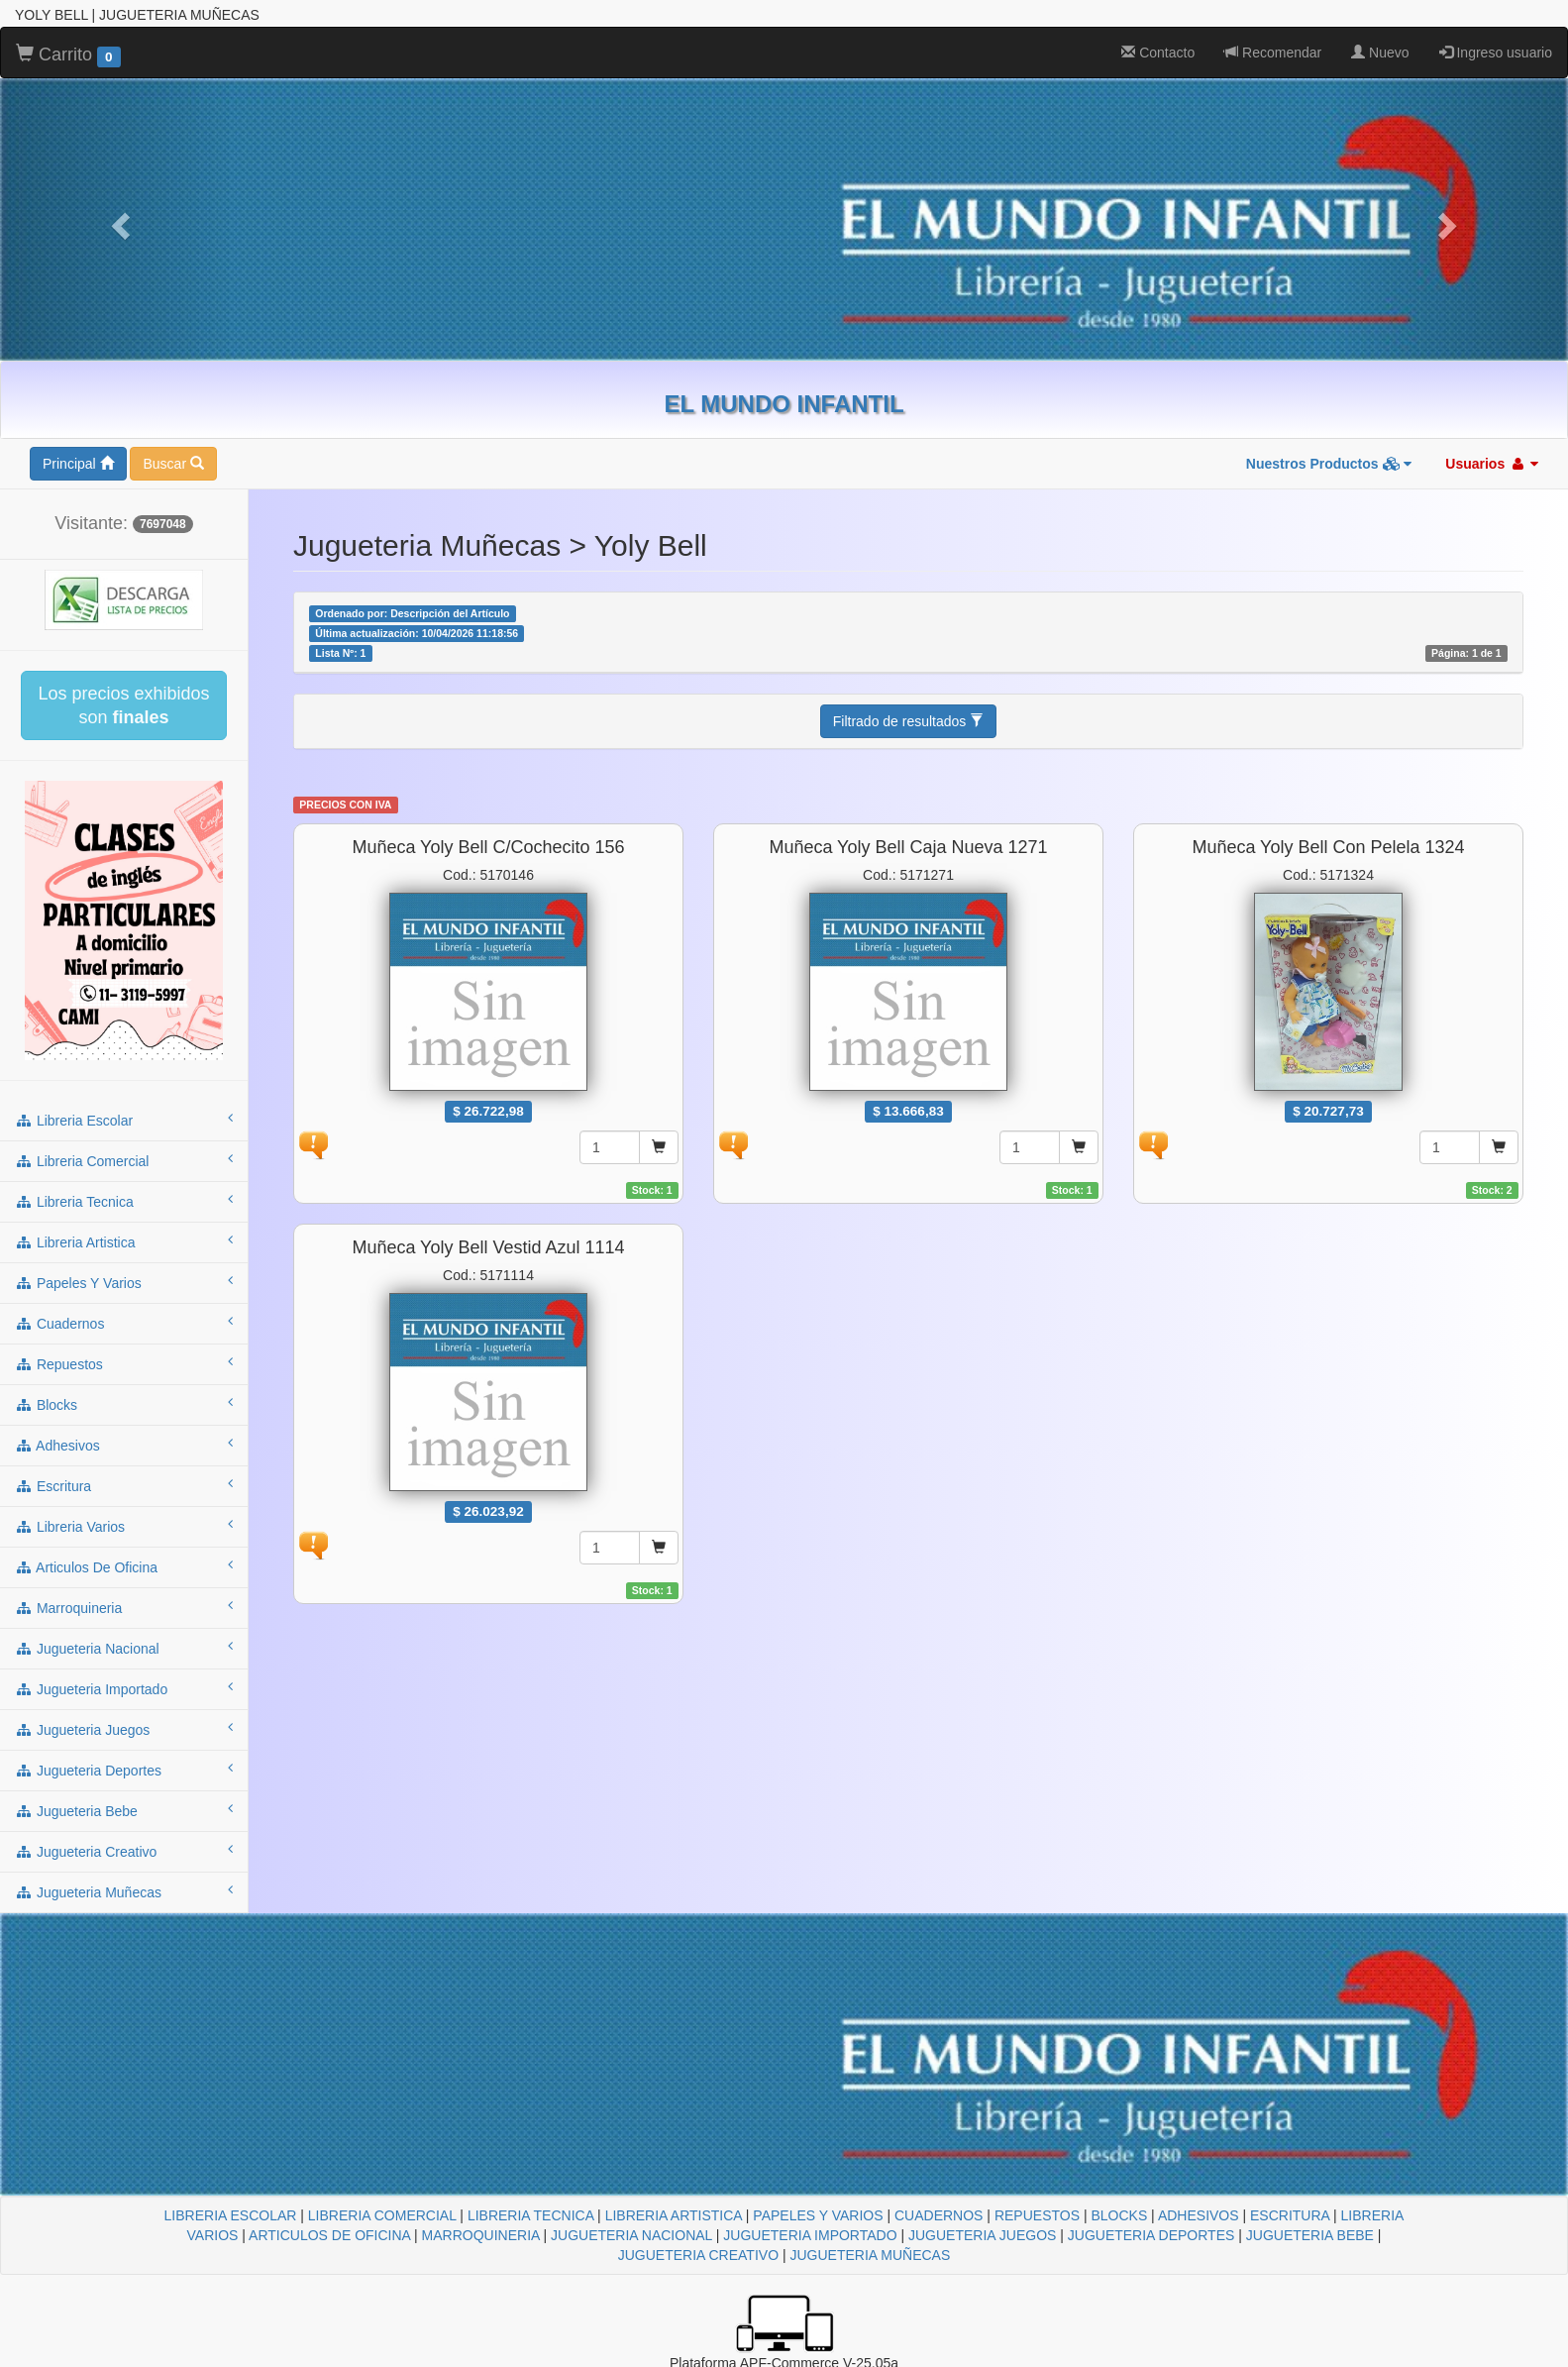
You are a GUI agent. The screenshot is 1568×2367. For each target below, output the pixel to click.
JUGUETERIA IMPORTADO (809, 2235)
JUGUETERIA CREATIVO (698, 2255)
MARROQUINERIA (481, 2235)
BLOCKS (1119, 2215)
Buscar (173, 464)
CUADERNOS (938, 2215)
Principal (78, 464)
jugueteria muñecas (124, 1891)
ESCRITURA (1289, 2215)
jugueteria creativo (124, 1851)
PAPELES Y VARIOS (818, 2215)
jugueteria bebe (124, 1810)
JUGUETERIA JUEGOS (982, 2235)
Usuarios (1491, 464)
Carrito (68, 55)
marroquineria (124, 1607)
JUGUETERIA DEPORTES (1151, 2235)
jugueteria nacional (124, 1648)
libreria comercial (124, 1160)
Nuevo (1380, 52)
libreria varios (124, 1526)
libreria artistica (124, 1241)
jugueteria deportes (124, 1769)
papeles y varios (124, 1282)
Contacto (1158, 52)
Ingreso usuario (1495, 52)
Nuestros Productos (1329, 464)
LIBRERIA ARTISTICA (673, 2215)
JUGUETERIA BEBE (1310, 2235)
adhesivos (124, 1444)
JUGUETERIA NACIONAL (631, 2235)
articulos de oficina (124, 1566)
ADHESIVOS (1198, 2215)
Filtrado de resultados (909, 721)
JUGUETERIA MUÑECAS (869, 2255)
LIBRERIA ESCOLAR (230, 2215)
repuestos (124, 1363)
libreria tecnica (124, 1201)
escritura (124, 1485)
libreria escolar (124, 1120)
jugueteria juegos (124, 1729)
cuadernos (124, 1323)
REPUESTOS (1037, 2215)
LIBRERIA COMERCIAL (382, 2215)
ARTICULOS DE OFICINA (329, 2235)
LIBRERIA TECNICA (530, 2215)
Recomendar (1272, 52)
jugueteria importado (124, 1688)
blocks (124, 1404)
